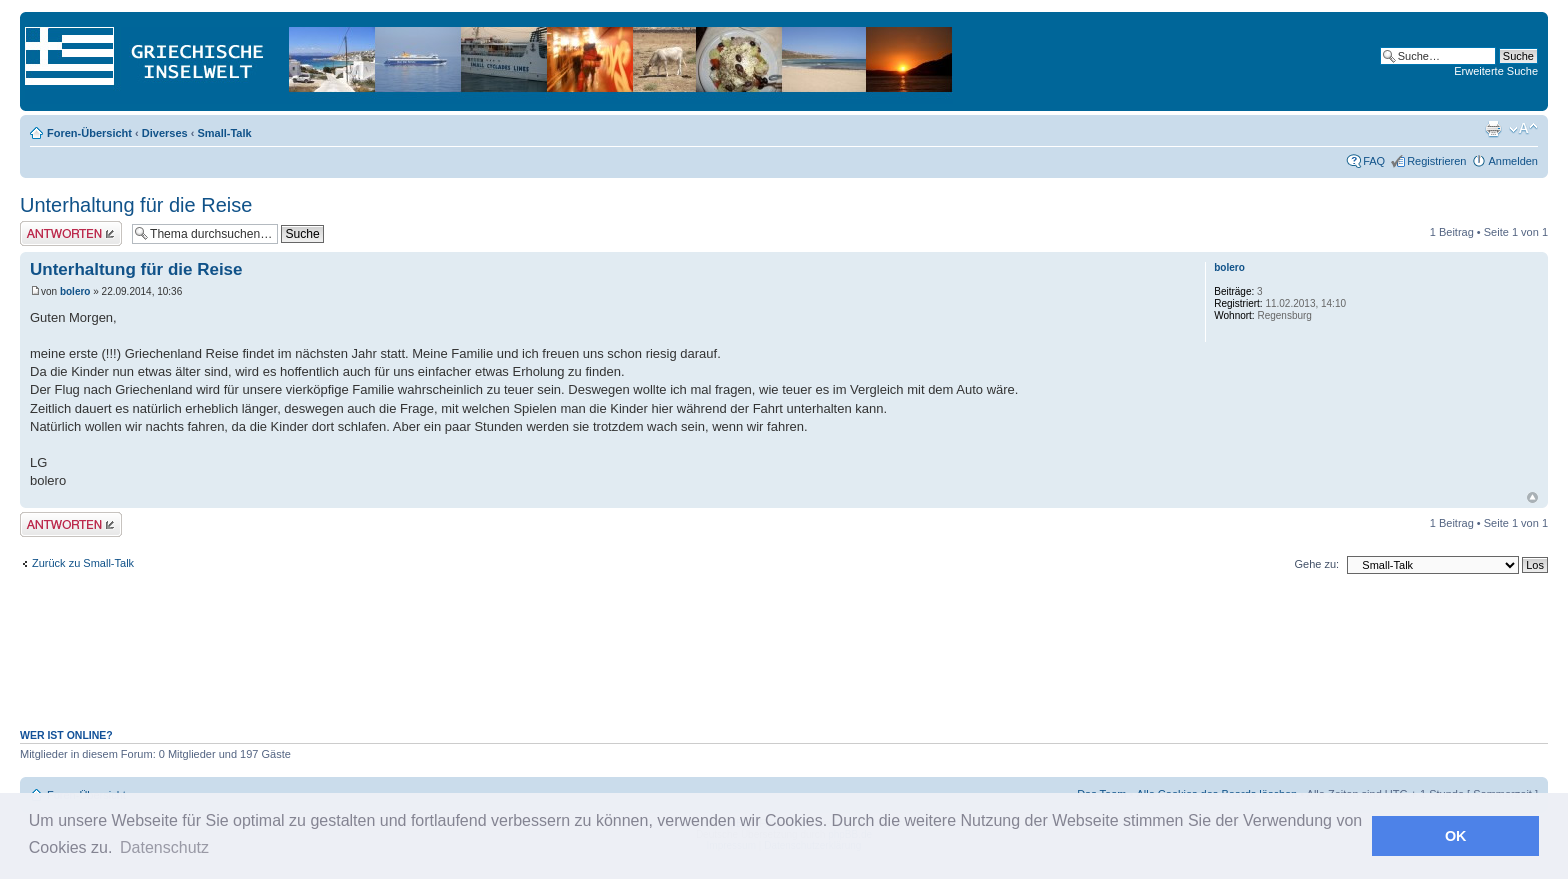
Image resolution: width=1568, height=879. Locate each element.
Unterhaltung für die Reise (136, 205)
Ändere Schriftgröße (1523, 129)
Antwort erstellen (71, 233)
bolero (75, 291)
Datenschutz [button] (164, 847)
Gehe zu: (1316, 564)
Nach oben (1532, 497)
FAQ (1374, 161)
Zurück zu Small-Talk (83, 563)
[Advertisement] (784, 662)
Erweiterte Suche (1496, 71)
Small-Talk (224, 133)
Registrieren (1436, 161)
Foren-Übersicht (89, 133)
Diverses (165, 133)
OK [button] (1456, 836)
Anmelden (1513, 161)
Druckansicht (1493, 129)
